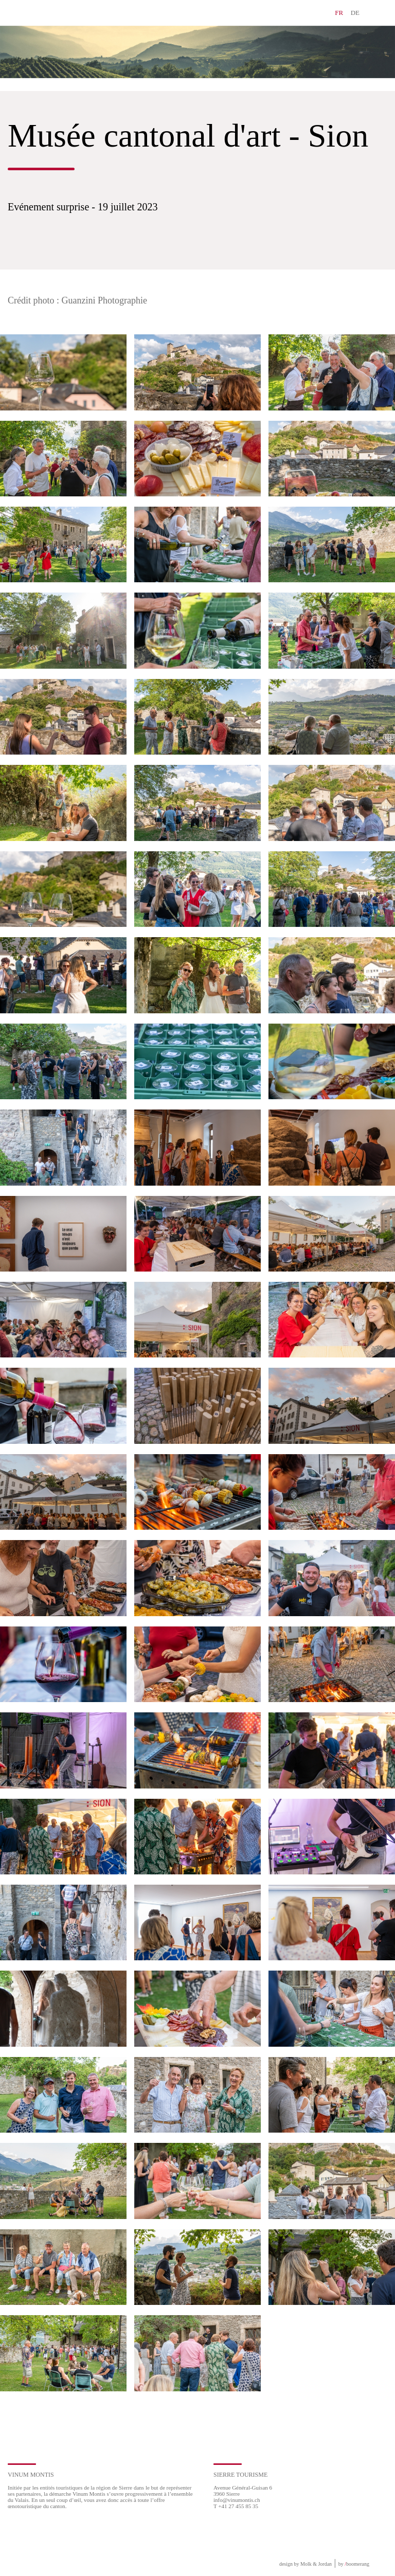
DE (355, 12)
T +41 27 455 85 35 (235, 2506)
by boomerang (353, 2564)
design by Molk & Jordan (305, 2564)
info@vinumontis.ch (236, 2500)
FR (339, 12)
